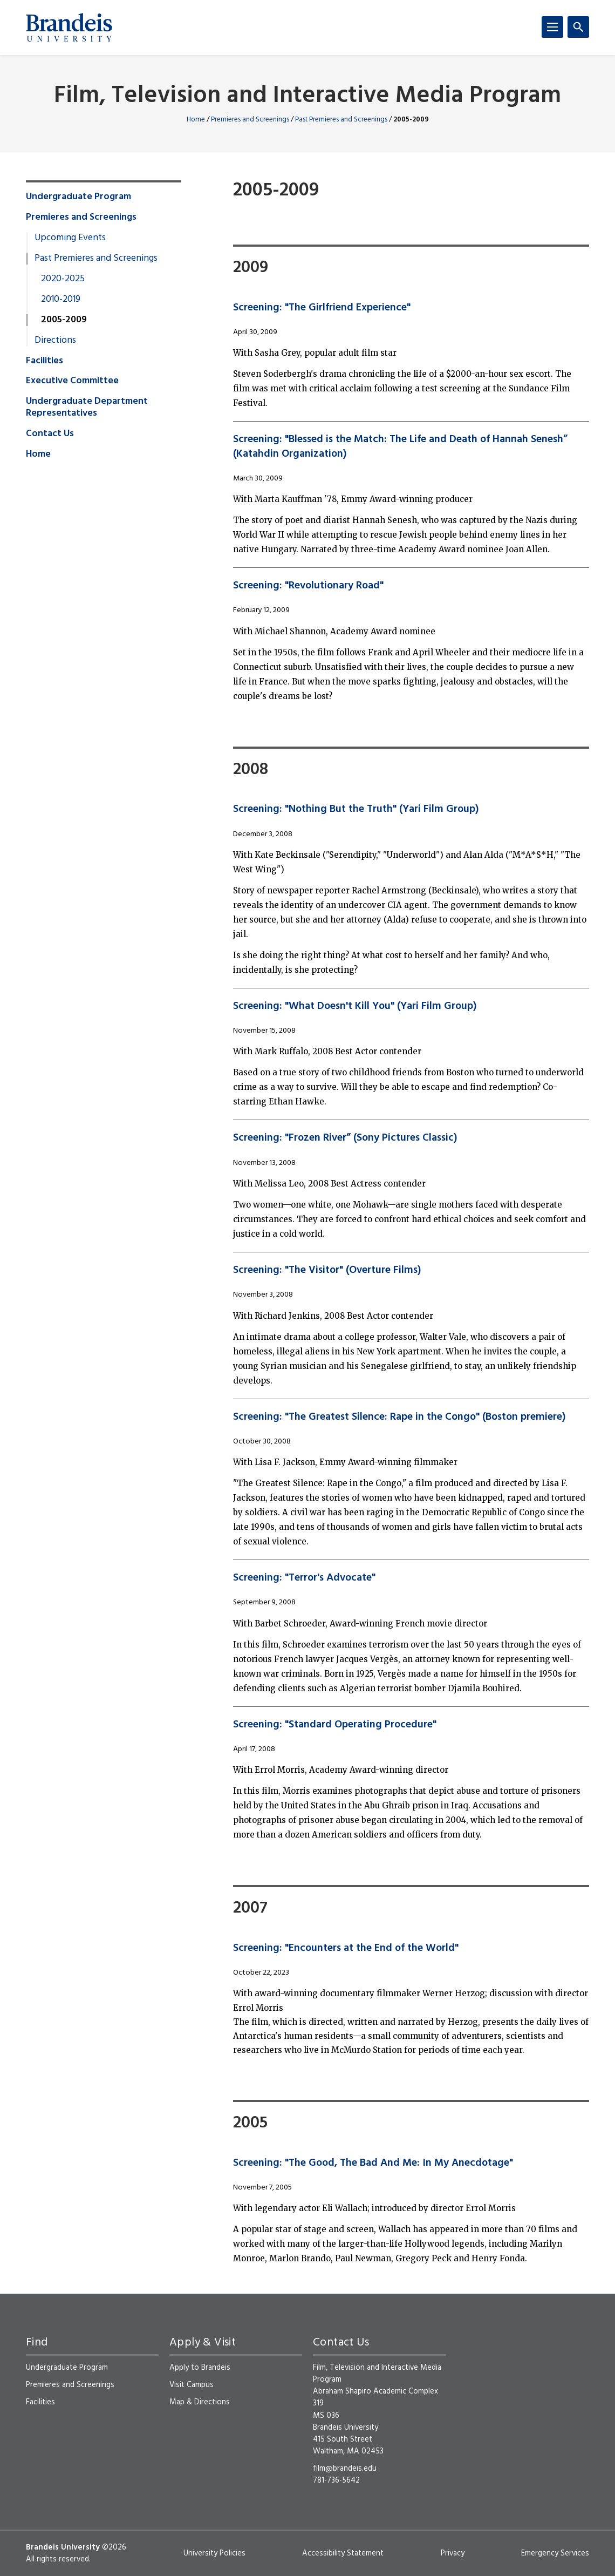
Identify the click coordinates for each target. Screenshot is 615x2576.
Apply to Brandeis (199, 2367)
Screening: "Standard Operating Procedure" (334, 1725)
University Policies (214, 2553)
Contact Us (50, 434)
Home (196, 119)
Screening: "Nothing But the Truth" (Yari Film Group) (356, 809)
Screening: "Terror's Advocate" (304, 1578)
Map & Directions (199, 2402)
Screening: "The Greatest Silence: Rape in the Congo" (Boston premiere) (399, 1417)
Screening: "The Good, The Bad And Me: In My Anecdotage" (373, 2163)
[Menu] (552, 27)
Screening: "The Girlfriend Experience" (322, 308)
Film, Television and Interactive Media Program (307, 96)
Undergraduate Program (78, 197)
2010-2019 (60, 300)
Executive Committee (72, 381)
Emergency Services (555, 2553)
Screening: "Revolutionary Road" (308, 586)
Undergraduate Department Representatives (87, 407)
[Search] (578, 27)
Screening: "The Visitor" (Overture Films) (327, 1270)
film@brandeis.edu (345, 2468)
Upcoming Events (70, 238)
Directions (55, 341)
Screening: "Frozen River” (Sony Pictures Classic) (345, 1138)
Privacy (452, 2553)
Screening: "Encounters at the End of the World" (346, 1948)
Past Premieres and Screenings (341, 119)
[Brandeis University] (69, 27)
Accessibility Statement (343, 2553)
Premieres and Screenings (250, 119)
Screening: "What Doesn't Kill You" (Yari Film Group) (354, 1006)
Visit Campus (191, 2384)
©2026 (114, 2547)
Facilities (44, 361)
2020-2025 (63, 279)
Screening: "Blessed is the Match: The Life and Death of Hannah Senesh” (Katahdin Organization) (400, 446)
